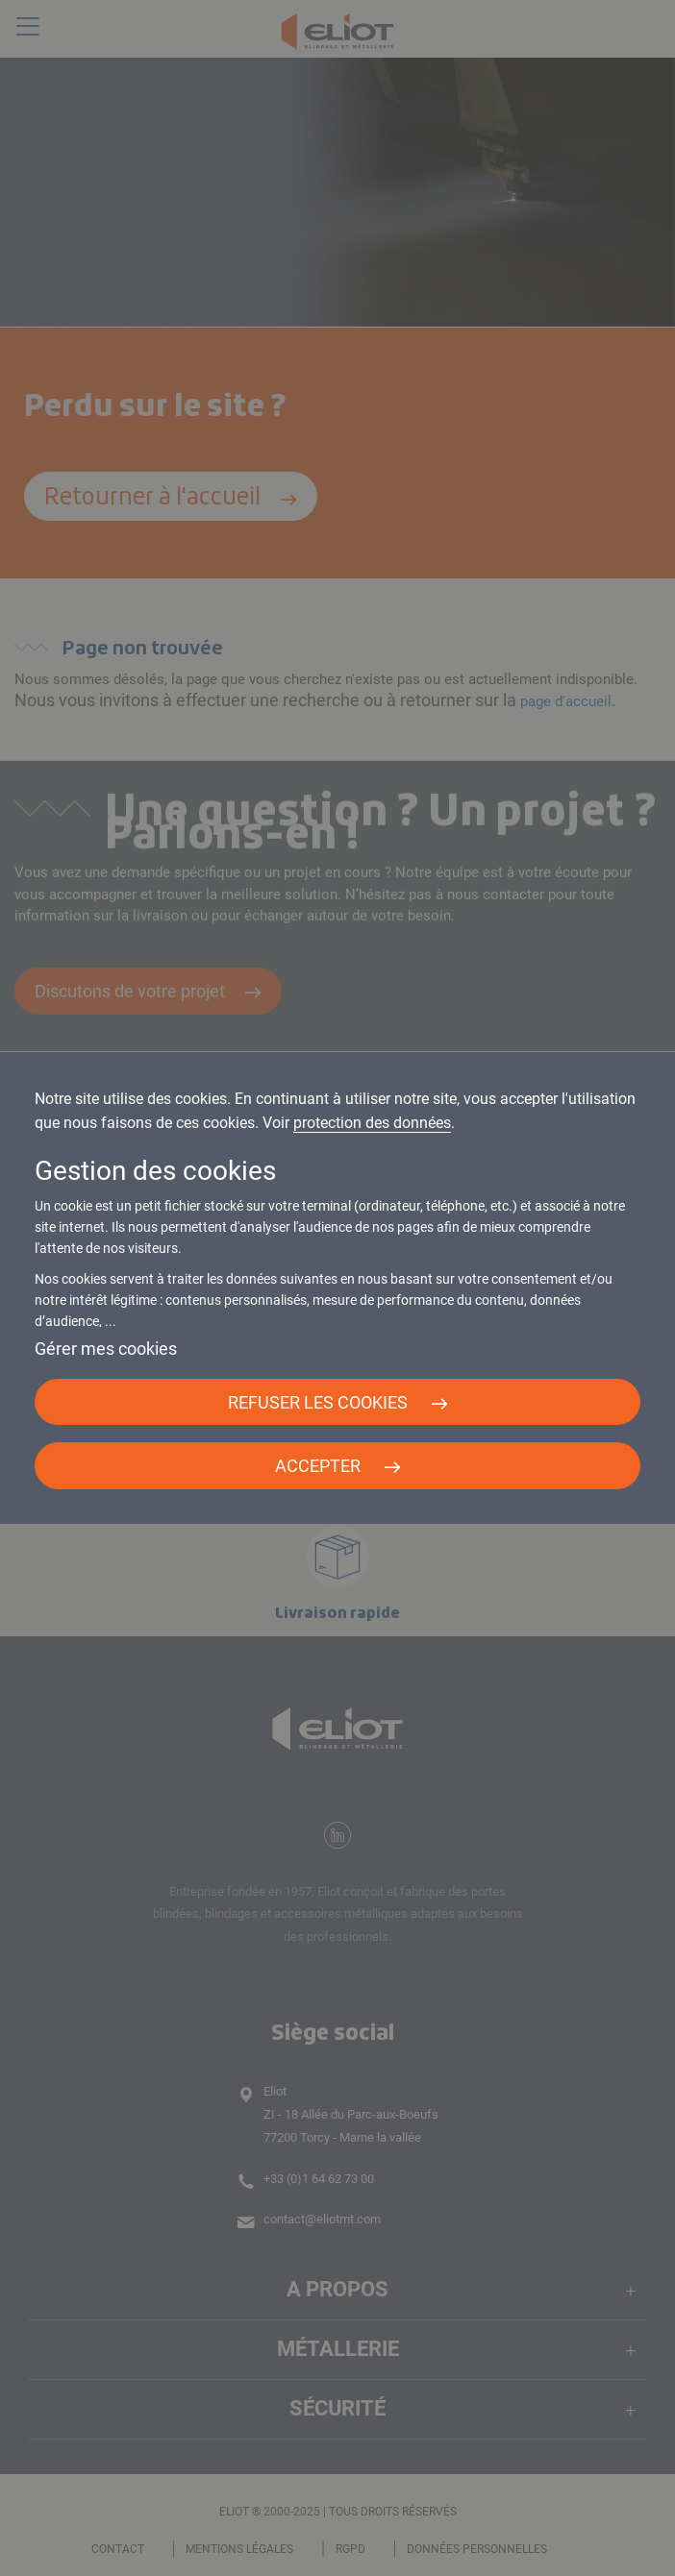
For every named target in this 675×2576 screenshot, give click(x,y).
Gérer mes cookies (106, 1348)
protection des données (372, 1123)
